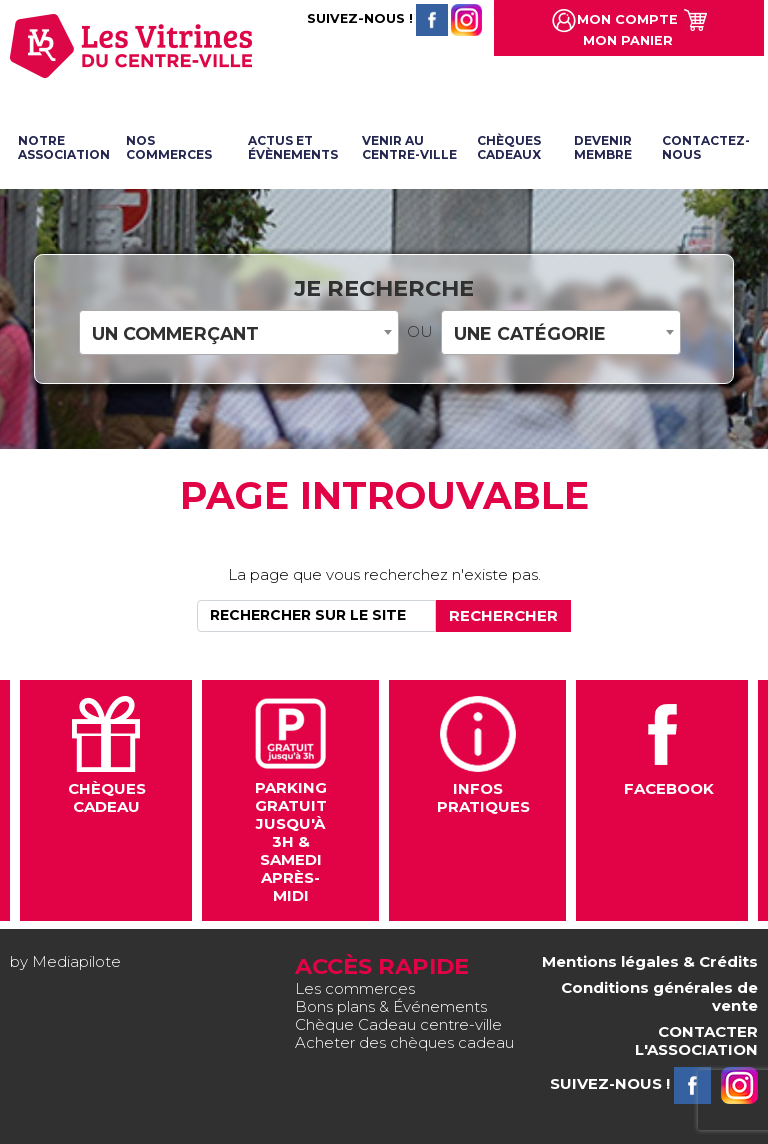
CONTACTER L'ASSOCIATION (696, 1040)
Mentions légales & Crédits (650, 961)
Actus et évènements (293, 147)
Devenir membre (603, 147)
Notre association (64, 147)
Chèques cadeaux (509, 147)
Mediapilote (76, 961)
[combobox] (239, 332)
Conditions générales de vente (659, 996)
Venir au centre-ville (409, 147)
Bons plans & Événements (391, 1006)
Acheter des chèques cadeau (404, 1042)
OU (420, 332)
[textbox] (239, 333)
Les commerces (355, 988)
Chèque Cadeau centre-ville (398, 1024)
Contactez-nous (706, 147)
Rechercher (503, 615)
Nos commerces (169, 147)
